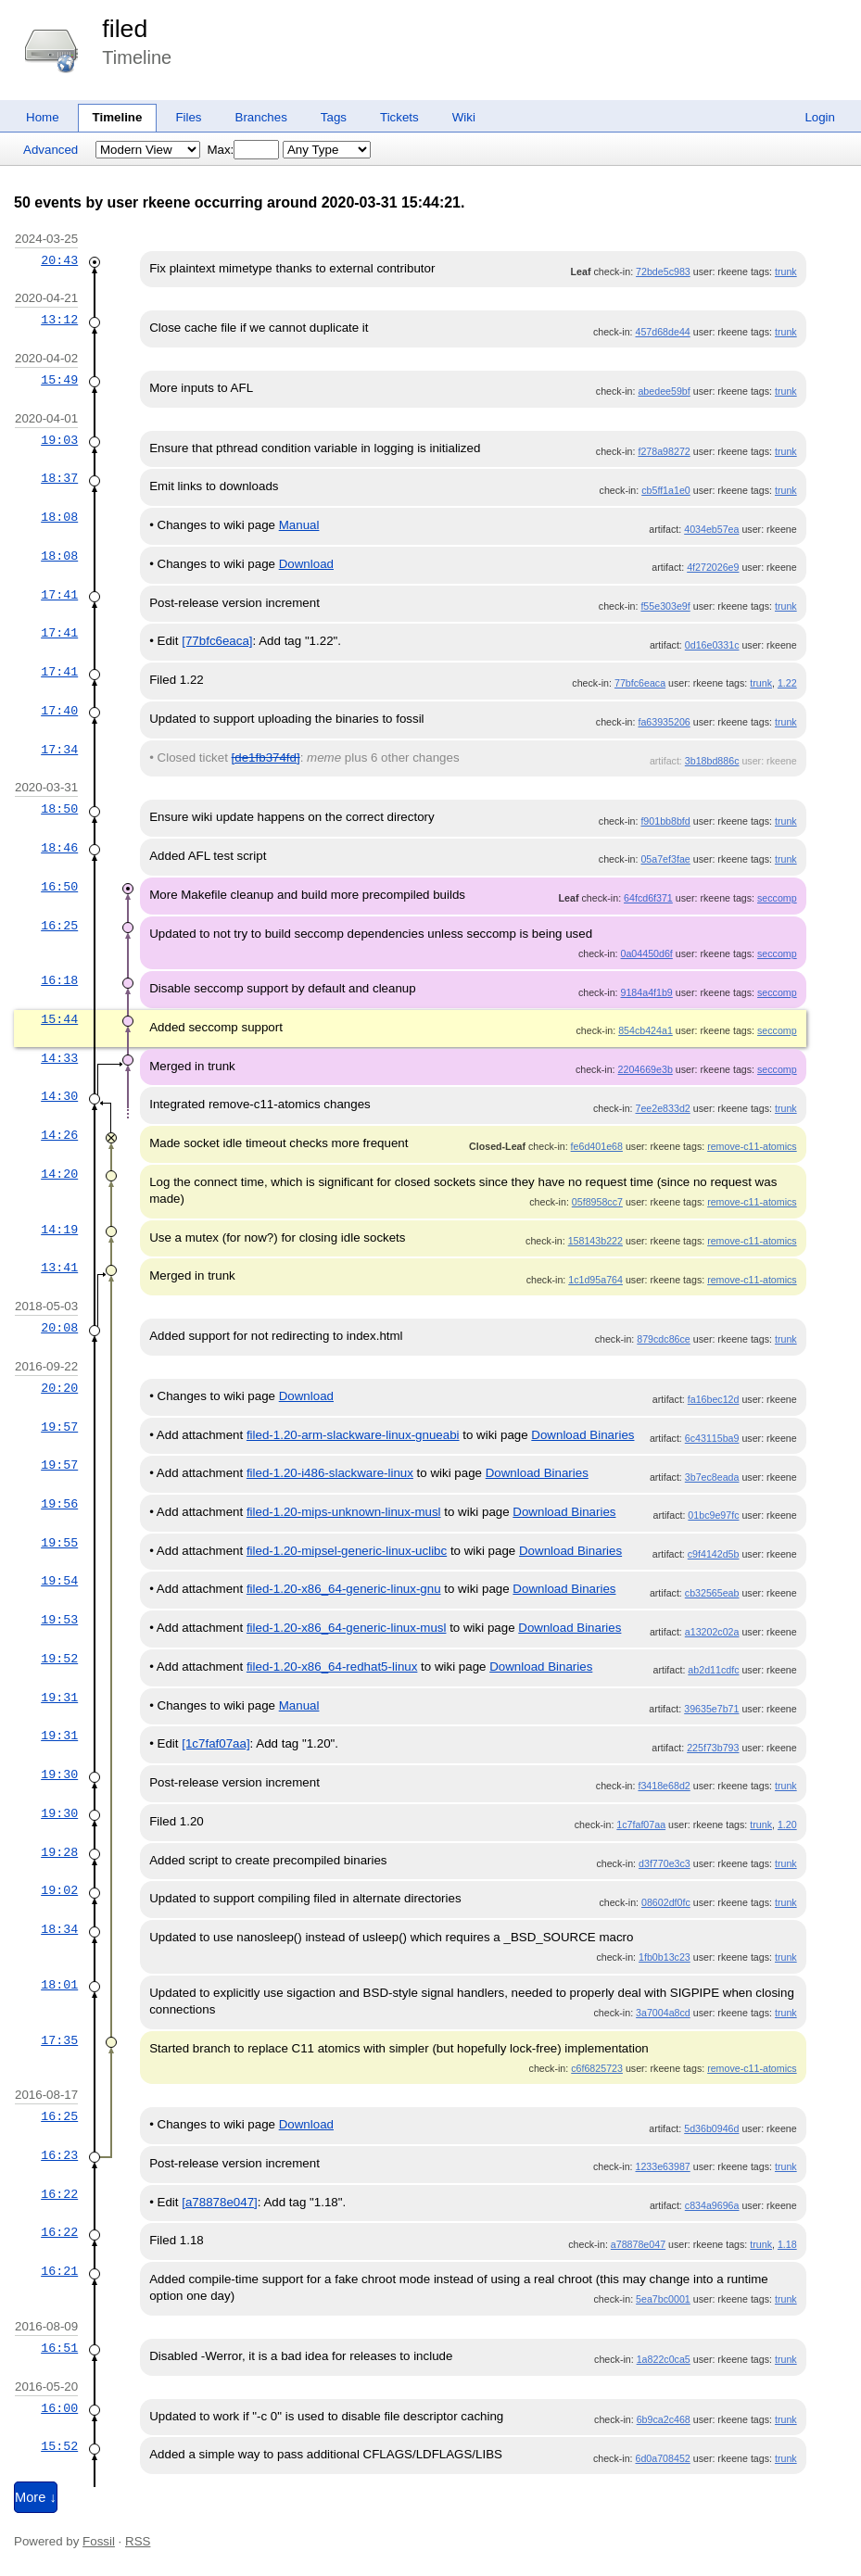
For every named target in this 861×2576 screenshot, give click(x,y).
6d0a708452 (662, 2458)
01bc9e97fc (713, 1515)
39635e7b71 (711, 1708)
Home (42, 117)
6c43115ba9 (712, 1438)
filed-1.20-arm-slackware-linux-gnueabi (353, 1435)
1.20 (787, 1824)
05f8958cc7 (597, 1201)
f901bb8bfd (665, 821)
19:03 (59, 440)
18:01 (59, 1984)
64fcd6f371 (648, 897)
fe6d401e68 (597, 1146)
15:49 (59, 380)
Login (819, 117)
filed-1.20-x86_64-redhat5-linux (332, 1666)
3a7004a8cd (663, 2012)
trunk (786, 271)
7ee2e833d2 (662, 1108)
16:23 (59, 2155)
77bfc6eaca (639, 682)
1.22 (787, 682)
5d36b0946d (711, 2128)
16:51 (59, 2348)
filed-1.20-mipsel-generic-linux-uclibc (347, 1551)
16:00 (59, 2408)
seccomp (777, 897)
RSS (137, 2541)
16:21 (59, 2271)
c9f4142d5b (714, 1553)
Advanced (50, 150)
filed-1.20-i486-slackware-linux (330, 1473)
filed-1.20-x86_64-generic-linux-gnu (344, 1589)
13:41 (59, 1267)
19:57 (59, 1427)
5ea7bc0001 (663, 2299)
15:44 (59, 1019)
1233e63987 (662, 2166)
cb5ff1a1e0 (665, 490)
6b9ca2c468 (663, 2419)
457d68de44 (662, 331)
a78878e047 (638, 2244)
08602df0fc (665, 1902)
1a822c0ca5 (663, 2359)
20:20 (59, 1388)
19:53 (59, 1619)
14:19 (59, 1229)
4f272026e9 (713, 567)
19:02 (59, 1890)
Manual (299, 525)
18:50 (59, 809)
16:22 (59, 2194)
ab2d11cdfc (713, 1669)
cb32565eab (712, 1592)
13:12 (59, 319)
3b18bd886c (712, 760)
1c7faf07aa (640, 1824)
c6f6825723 (597, 2068)
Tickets (399, 117)
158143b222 (595, 1240)
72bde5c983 (663, 271)
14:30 (59, 1096)
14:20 (59, 1174)
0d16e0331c (712, 644)
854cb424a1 (645, 1030)
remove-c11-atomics (752, 1146)
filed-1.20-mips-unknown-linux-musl (344, 1512)
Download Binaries (582, 1435)
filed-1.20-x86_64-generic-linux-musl (347, 1628)
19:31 (59, 1697)
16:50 (59, 886)
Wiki (463, 117)
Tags (334, 117)
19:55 (59, 1542)
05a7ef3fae (665, 859)
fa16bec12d (714, 1399)
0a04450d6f (647, 953)
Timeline (118, 117)
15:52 (59, 2446)
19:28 (59, 1852)
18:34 (59, 1929)
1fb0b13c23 (664, 1957)
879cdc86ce (663, 1339)
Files (188, 117)
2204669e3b (645, 1069)
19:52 (59, 1658)
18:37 (59, 478)
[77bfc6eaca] (217, 641)
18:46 (59, 848)
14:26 (59, 1135)
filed (124, 29)
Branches (261, 117)
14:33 (59, 1058)
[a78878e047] (220, 2202)
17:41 (59, 595)
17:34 (59, 749)
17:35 (59, 2040)
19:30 (59, 1774)
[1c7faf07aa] (215, 1743)
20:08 (59, 1328)
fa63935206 (664, 721)
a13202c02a (712, 1631)
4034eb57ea (711, 529)
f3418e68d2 (664, 1785)
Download (306, 564)
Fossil (98, 2541)
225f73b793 (713, 1747)
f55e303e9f (665, 606)
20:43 (59, 260)
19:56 (59, 1504)
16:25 (59, 925)
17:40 (59, 710)
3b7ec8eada (712, 1477)
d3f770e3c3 (664, 1863)
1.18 (787, 2244)
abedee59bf (664, 391)
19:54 (59, 1580)
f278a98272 (664, 451)
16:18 (59, 980)
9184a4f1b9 (647, 992)
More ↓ (36, 2497)
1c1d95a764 (595, 1279)
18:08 (59, 517)
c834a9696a (712, 2205)
